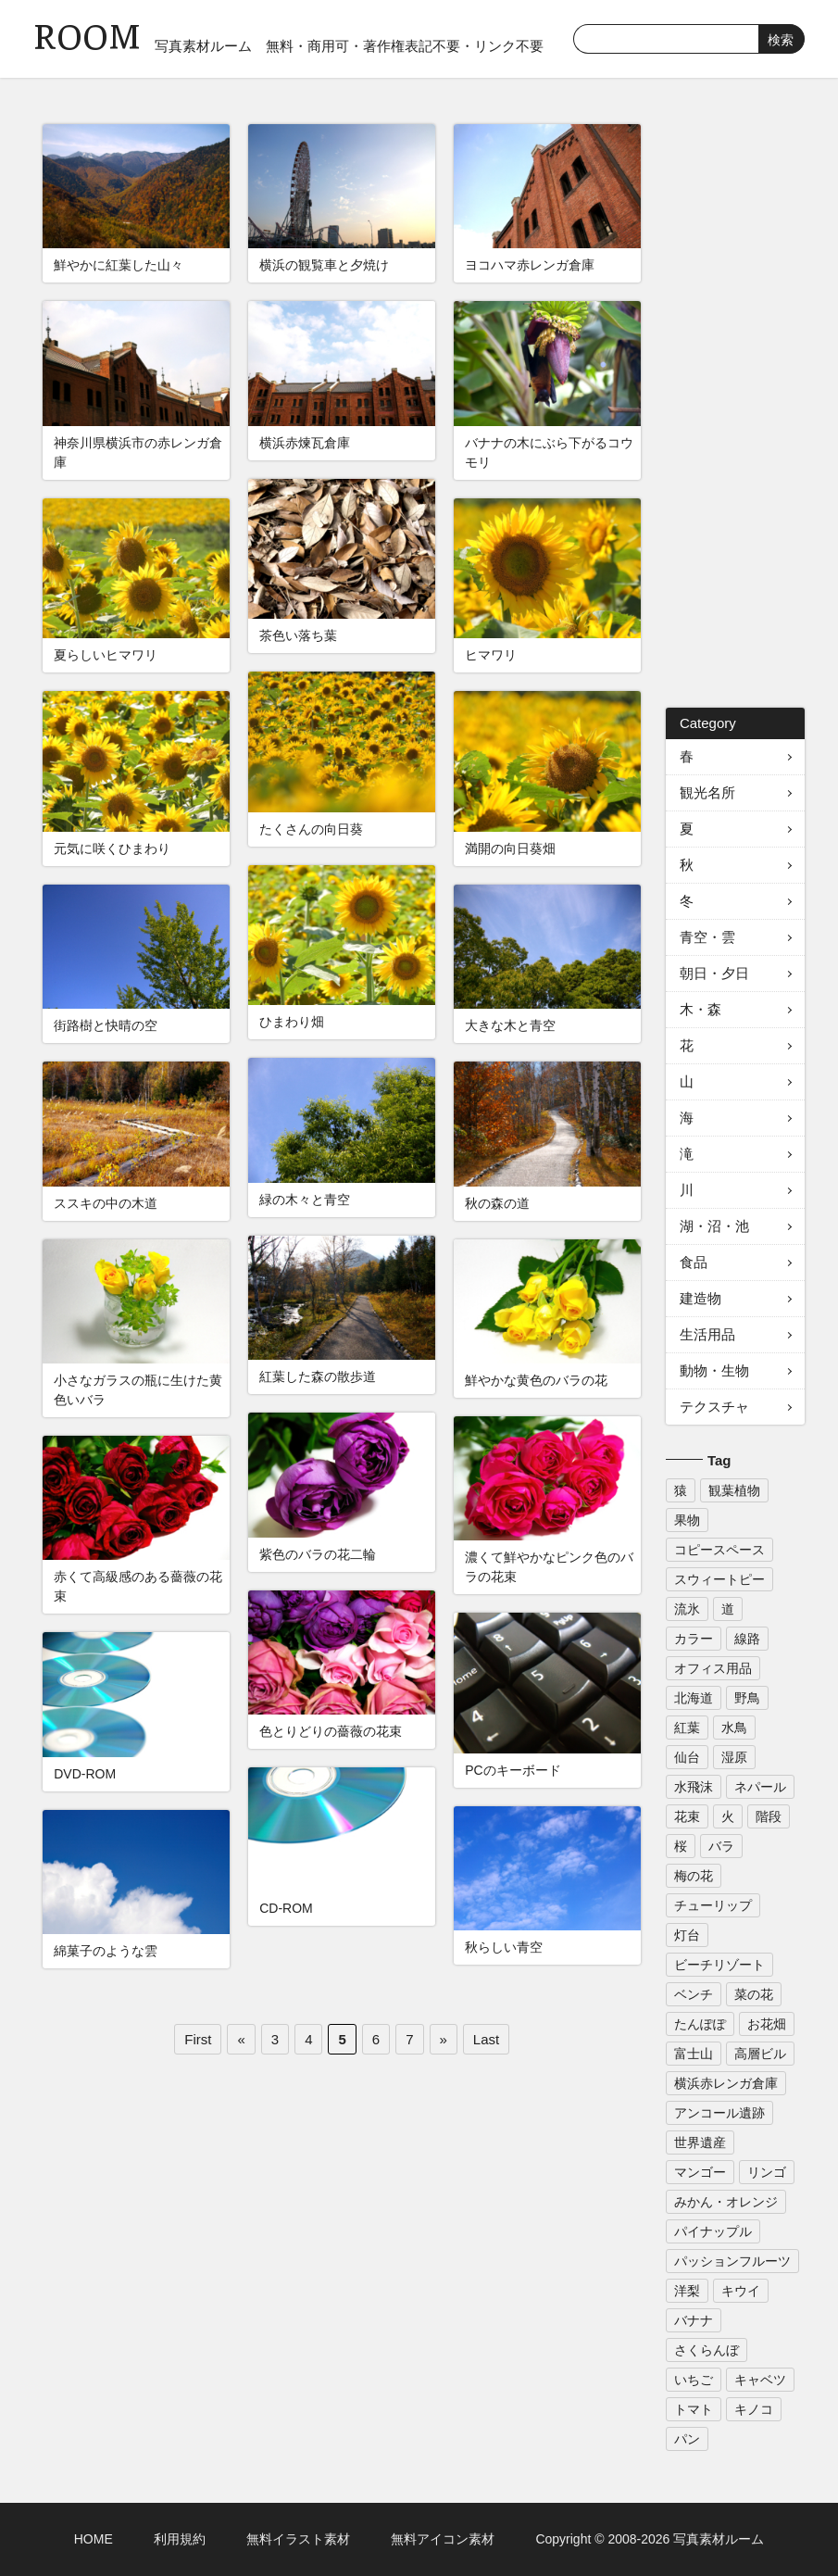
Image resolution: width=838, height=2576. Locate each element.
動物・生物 (714, 1370)
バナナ (693, 2320)
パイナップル (713, 2231)
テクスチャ (714, 1406)
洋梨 (687, 2290)
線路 (747, 1638)
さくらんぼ (706, 2350)
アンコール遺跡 (719, 2112)
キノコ (753, 2409)
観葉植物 (734, 1490)
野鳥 (747, 1697)
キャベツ (760, 2379)
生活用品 (707, 1334)
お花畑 (766, 2024)
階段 (769, 1816)
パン (687, 2438)
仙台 (687, 1757)
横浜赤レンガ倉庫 (726, 2083)
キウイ (740, 2290)
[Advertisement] (735, 402)
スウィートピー (719, 1579)
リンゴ (766, 2172)
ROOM (87, 36)
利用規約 (180, 2539)
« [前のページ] (240, 2039)
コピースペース (719, 1549)
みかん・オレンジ (726, 2201)
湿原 (734, 1757)
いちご (693, 2379)
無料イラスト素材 (298, 2539)
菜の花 (753, 1994)
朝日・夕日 (714, 973)
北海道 (693, 1697)
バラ (721, 1846)
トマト (693, 2409)
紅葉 (687, 1727)
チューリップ (713, 1905)
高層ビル (760, 2053)
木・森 (700, 1009)
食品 (693, 1262)
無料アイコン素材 (442, 2539)
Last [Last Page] (486, 2039)
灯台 (687, 1935)
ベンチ (693, 1994)
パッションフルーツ (732, 2261)
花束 (687, 1816)
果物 (687, 1520)
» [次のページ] (443, 2039)
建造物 (700, 1298)
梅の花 (693, 1875)
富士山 (693, 2053)
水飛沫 (693, 1786)
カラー (693, 1638)
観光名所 (707, 792)
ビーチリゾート (719, 1964)
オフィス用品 (713, 1668)
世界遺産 (700, 2142)
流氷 (687, 1609)
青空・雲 (707, 937)
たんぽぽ (700, 2024)
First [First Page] (197, 2039)
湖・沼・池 (714, 1226)
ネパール (760, 1786)
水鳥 (734, 1727)
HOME (93, 2539)
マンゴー (700, 2172)
